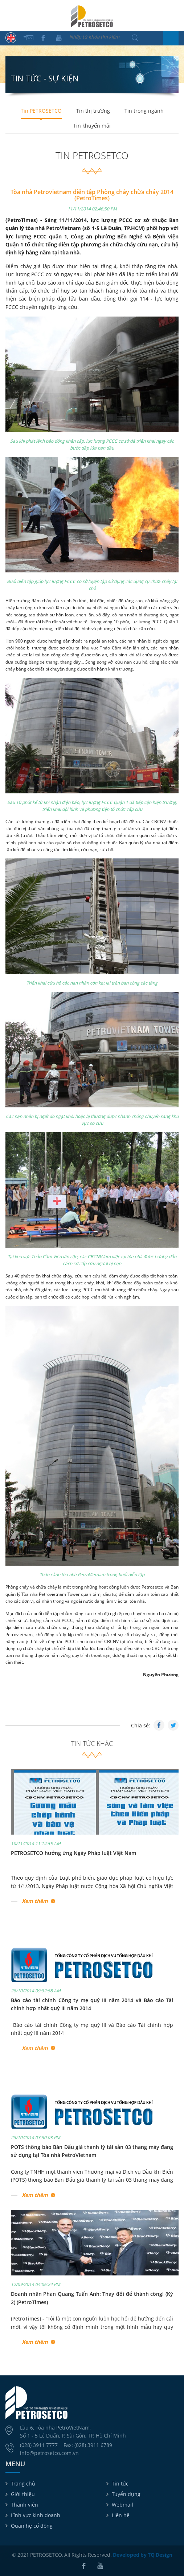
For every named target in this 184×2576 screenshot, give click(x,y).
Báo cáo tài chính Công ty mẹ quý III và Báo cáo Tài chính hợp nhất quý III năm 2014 (92, 2028)
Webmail (122, 2504)
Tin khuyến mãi (92, 125)
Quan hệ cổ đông (32, 2525)
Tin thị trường (93, 110)
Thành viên (24, 2504)
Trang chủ (23, 2483)
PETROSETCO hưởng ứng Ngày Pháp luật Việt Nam (73, 1853)
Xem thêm (35, 1900)
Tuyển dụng (126, 2494)
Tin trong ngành (144, 110)
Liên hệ (121, 2515)
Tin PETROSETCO (41, 110)
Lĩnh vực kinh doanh (35, 2515)
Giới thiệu (23, 2494)
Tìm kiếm (135, 38)
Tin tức (120, 2483)
